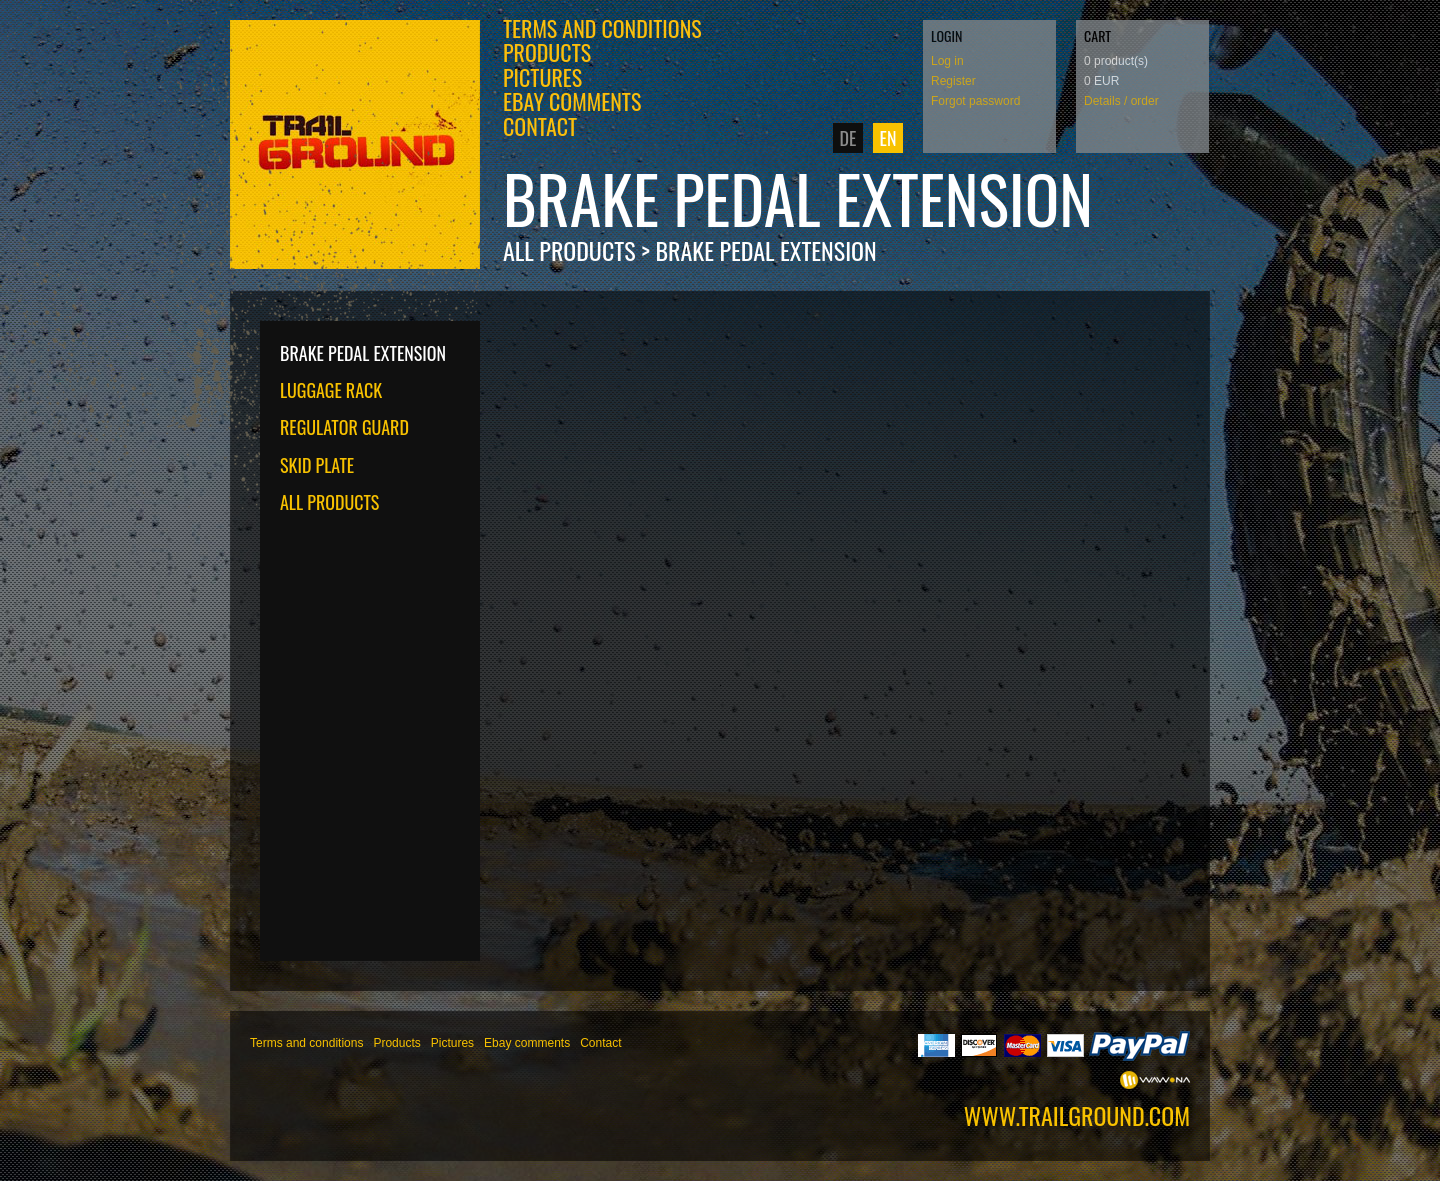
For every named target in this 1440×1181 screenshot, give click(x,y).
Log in (947, 61)
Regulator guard (344, 427)
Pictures (542, 77)
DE (848, 138)
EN (888, 138)
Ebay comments (572, 101)
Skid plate (317, 465)
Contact (540, 126)
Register (953, 81)
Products (547, 52)
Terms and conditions (602, 28)
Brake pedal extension (765, 250)
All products (569, 250)
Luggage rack (331, 390)
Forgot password (975, 101)
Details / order (1121, 101)
